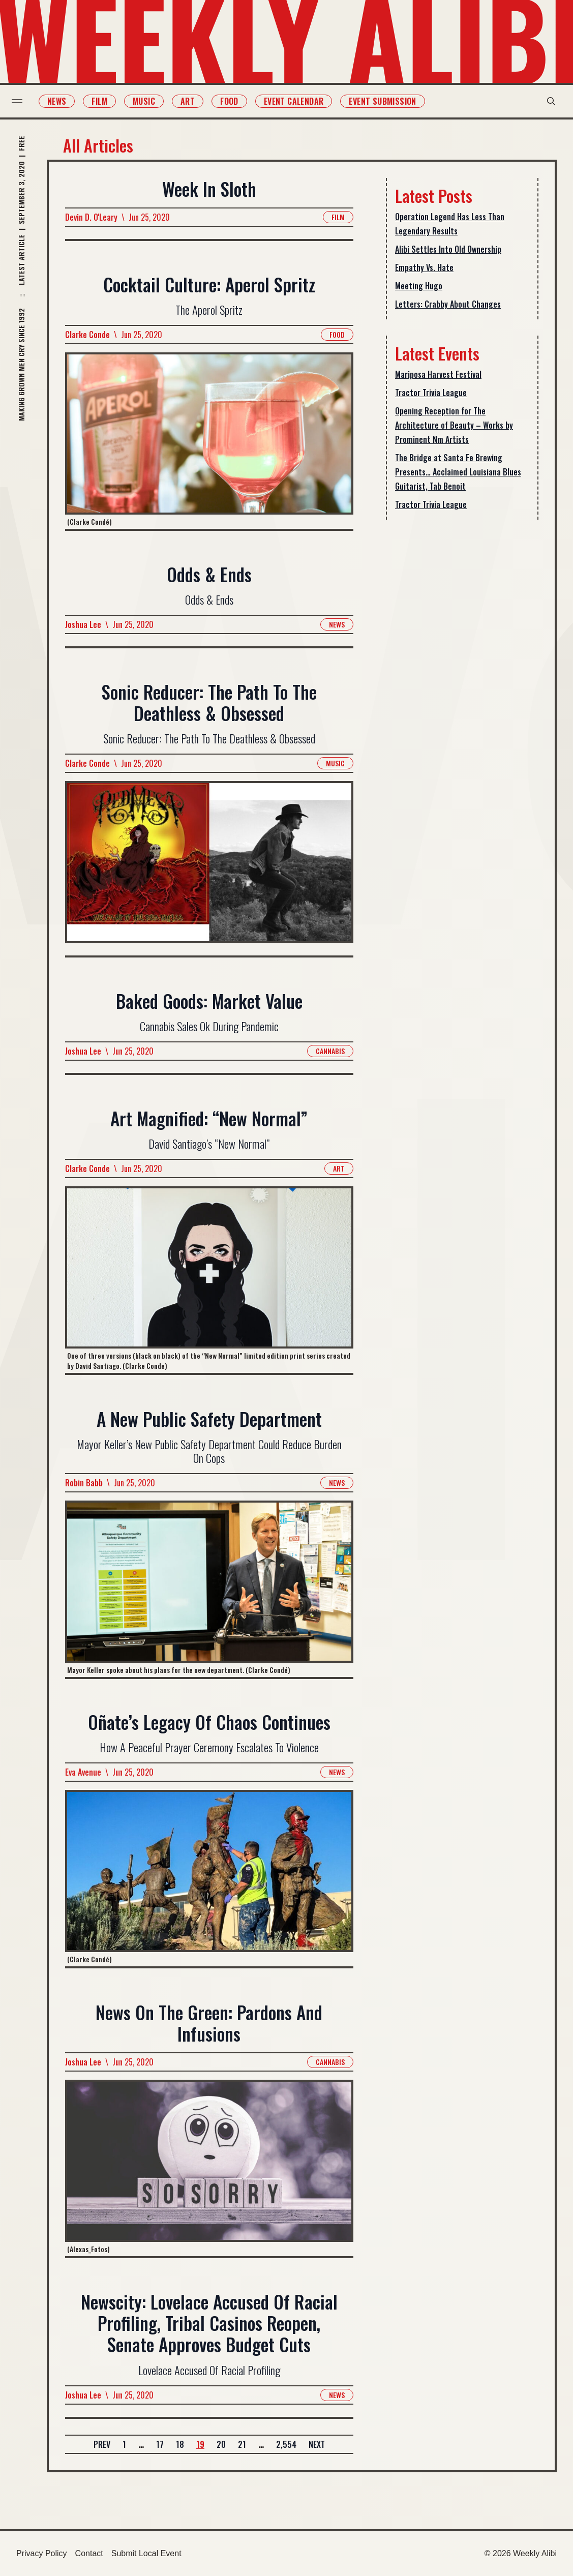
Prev (102, 2444)
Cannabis (330, 1050)
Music (148, 101)
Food (234, 101)
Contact (89, 2553)
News (61, 101)
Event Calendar (298, 101)
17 (160, 2444)
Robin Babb (84, 1483)
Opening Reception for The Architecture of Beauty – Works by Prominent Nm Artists (454, 425)
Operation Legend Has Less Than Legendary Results (449, 224)
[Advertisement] (462, 688)
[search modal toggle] (546, 101)
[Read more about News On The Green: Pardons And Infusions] (209, 2168)
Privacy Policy (41, 2553)
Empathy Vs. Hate (424, 267)
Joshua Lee (83, 624)
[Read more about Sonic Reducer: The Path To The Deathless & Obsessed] (209, 868)
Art (192, 101)
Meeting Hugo (418, 286)
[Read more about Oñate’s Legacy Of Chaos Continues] (209, 1878)
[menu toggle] (21, 101)
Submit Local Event (146, 2553)
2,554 (286, 2444)
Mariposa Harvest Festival (438, 374)
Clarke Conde (87, 334)
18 (180, 2444)
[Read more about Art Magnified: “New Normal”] (209, 1280)
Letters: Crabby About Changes (448, 304)
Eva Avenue (83, 1772)
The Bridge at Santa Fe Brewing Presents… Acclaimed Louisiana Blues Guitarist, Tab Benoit (458, 472)
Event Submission (387, 101)
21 (242, 2444)
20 (221, 2444)
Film (104, 101)
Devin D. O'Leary (91, 217)
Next (317, 2444)
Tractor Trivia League (431, 392)
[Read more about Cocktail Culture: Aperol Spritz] (209, 440)
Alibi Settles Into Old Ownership (448, 249)
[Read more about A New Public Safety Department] (209, 1589)
